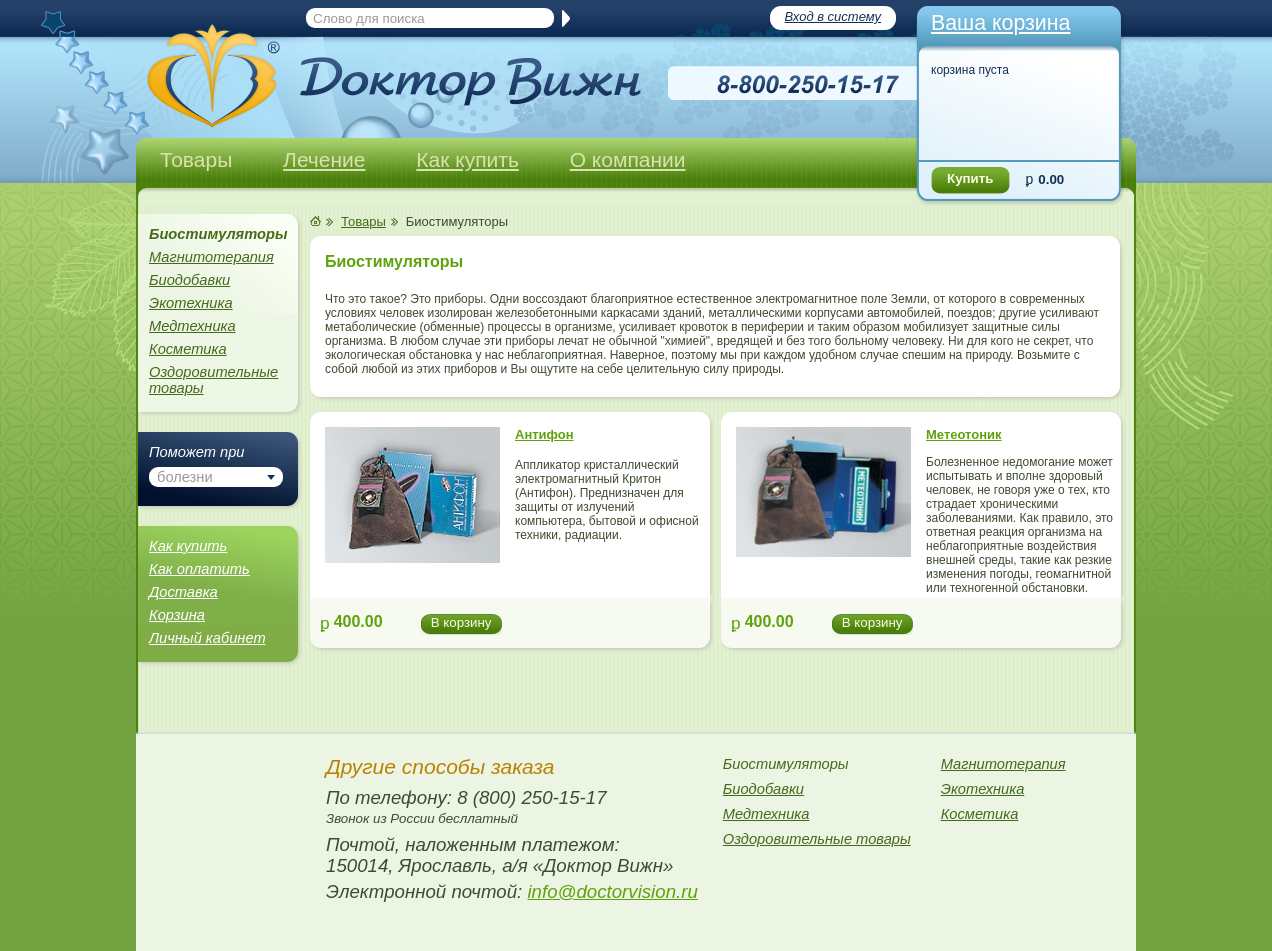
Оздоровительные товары (213, 380)
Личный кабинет (207, 638)
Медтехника (192, 326)
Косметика (188, 349)
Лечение (324, 159)
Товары (196, 159)
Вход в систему (833, 16)
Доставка (183, 592)
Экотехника (191, 303)
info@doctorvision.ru (612, 891)
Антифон (544, 434)
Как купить (467, 159)
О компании (628, 159)
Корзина (177, 615)
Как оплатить (199, 569)
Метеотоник (964, 434)
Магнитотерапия (211, 257)
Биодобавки (189, 280)
